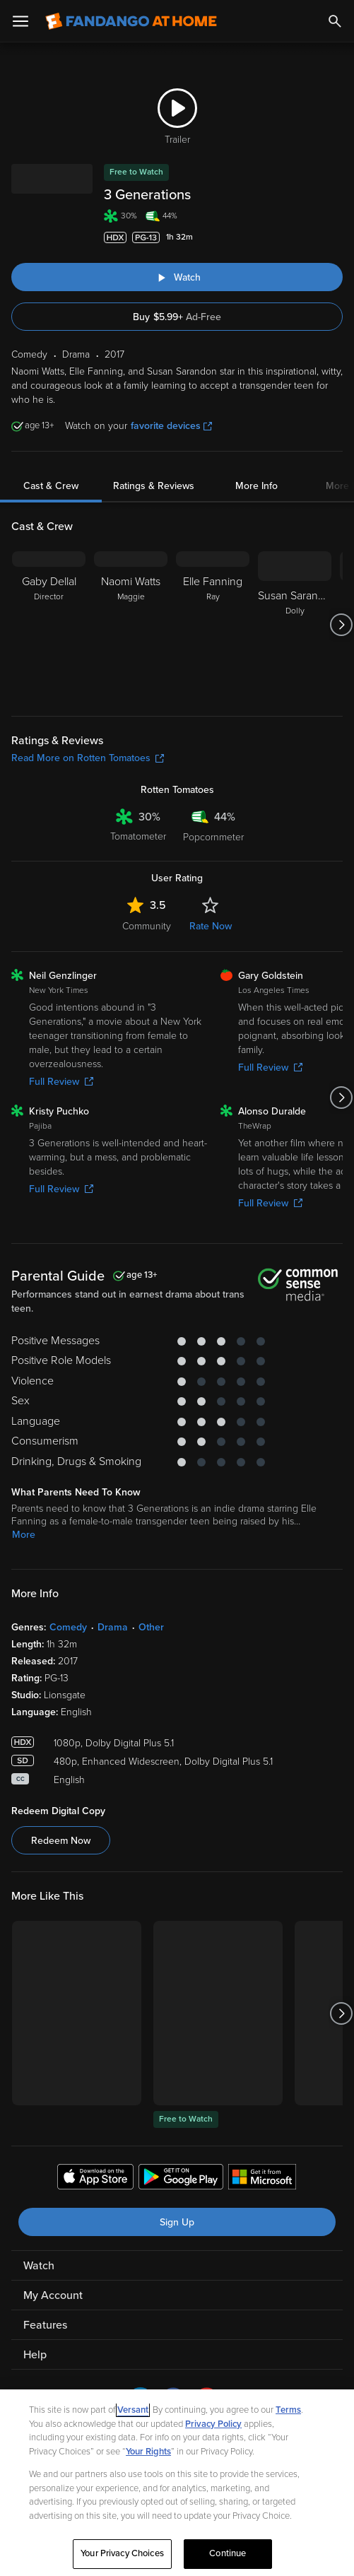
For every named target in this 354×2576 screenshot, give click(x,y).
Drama (113, 1627)
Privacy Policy (213, 2424)
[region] (177, 2482)
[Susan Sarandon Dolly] (294, 625)
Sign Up (177, 2222)
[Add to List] (336, 237)
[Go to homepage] (131, 21)
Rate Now (210, 926)
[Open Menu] (20, 21)
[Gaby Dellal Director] (48, 625)
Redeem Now (60, 1841)
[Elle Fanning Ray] (212, 625)
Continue (227, 2553)
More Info (256, 486)
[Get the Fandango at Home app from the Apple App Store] (95, 2178)
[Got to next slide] (341, 625)
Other (151, 1627)
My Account (53, 2295)
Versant (132, 2410)
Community (146, 926)
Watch (38, 2266)
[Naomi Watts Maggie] (130, 625)
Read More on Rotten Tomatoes (87, 758)
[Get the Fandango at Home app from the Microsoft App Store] (262, 2178)
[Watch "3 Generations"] (177, 277)
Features (45, 2325)
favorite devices (171, 426)
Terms (288, 2410)
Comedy (68, 1627)
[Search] (335, 21)
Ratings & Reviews (153, 486)
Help (35, 2355)
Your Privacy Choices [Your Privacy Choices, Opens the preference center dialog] (122, 2553)
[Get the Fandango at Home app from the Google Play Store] (181, 2178)
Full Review (61, 1082)
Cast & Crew (50, 486)
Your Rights (148, 2451)
